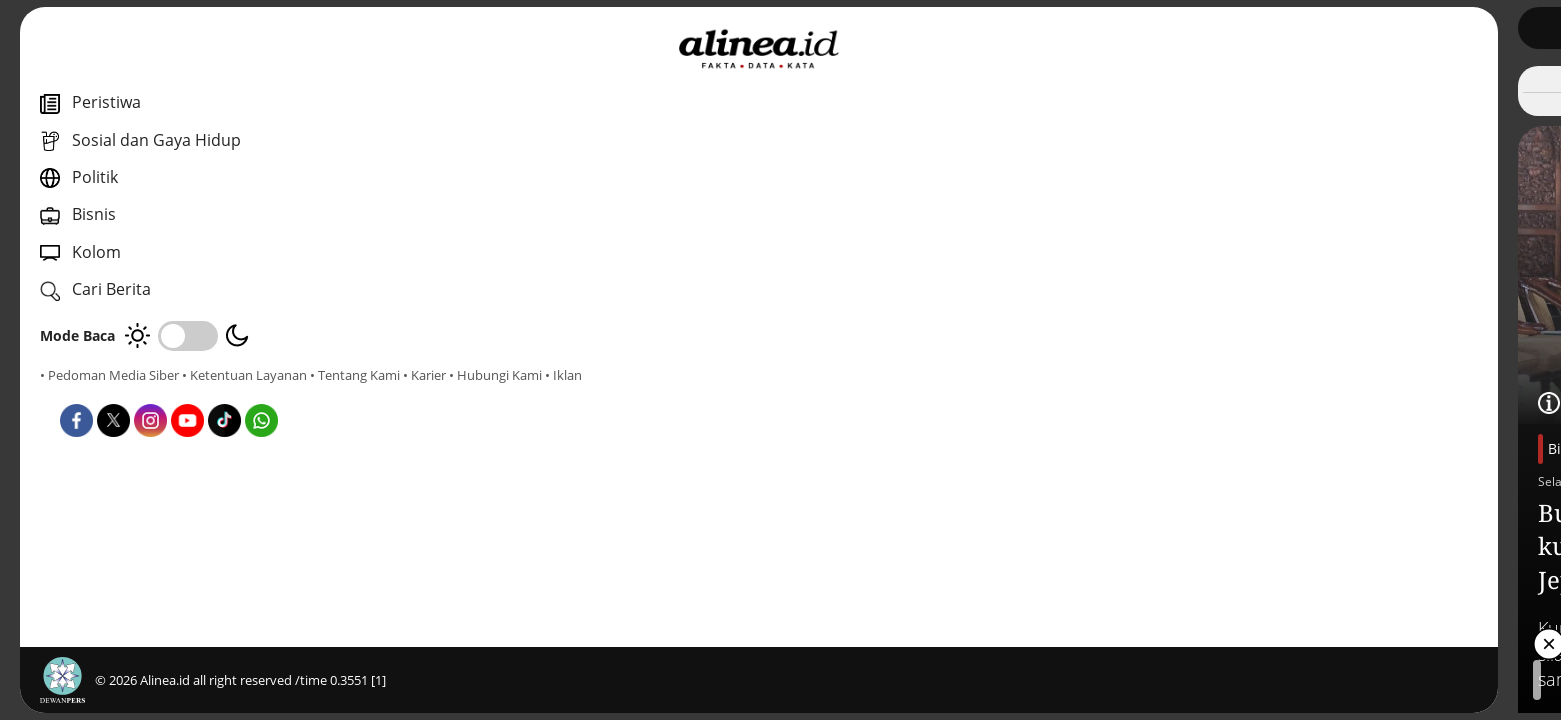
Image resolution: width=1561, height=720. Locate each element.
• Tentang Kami (85, 393)
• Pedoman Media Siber (109, 375)
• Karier (154, 393)
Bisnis (546, 448)
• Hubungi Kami (225, 393)
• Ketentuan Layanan (244, 375)
